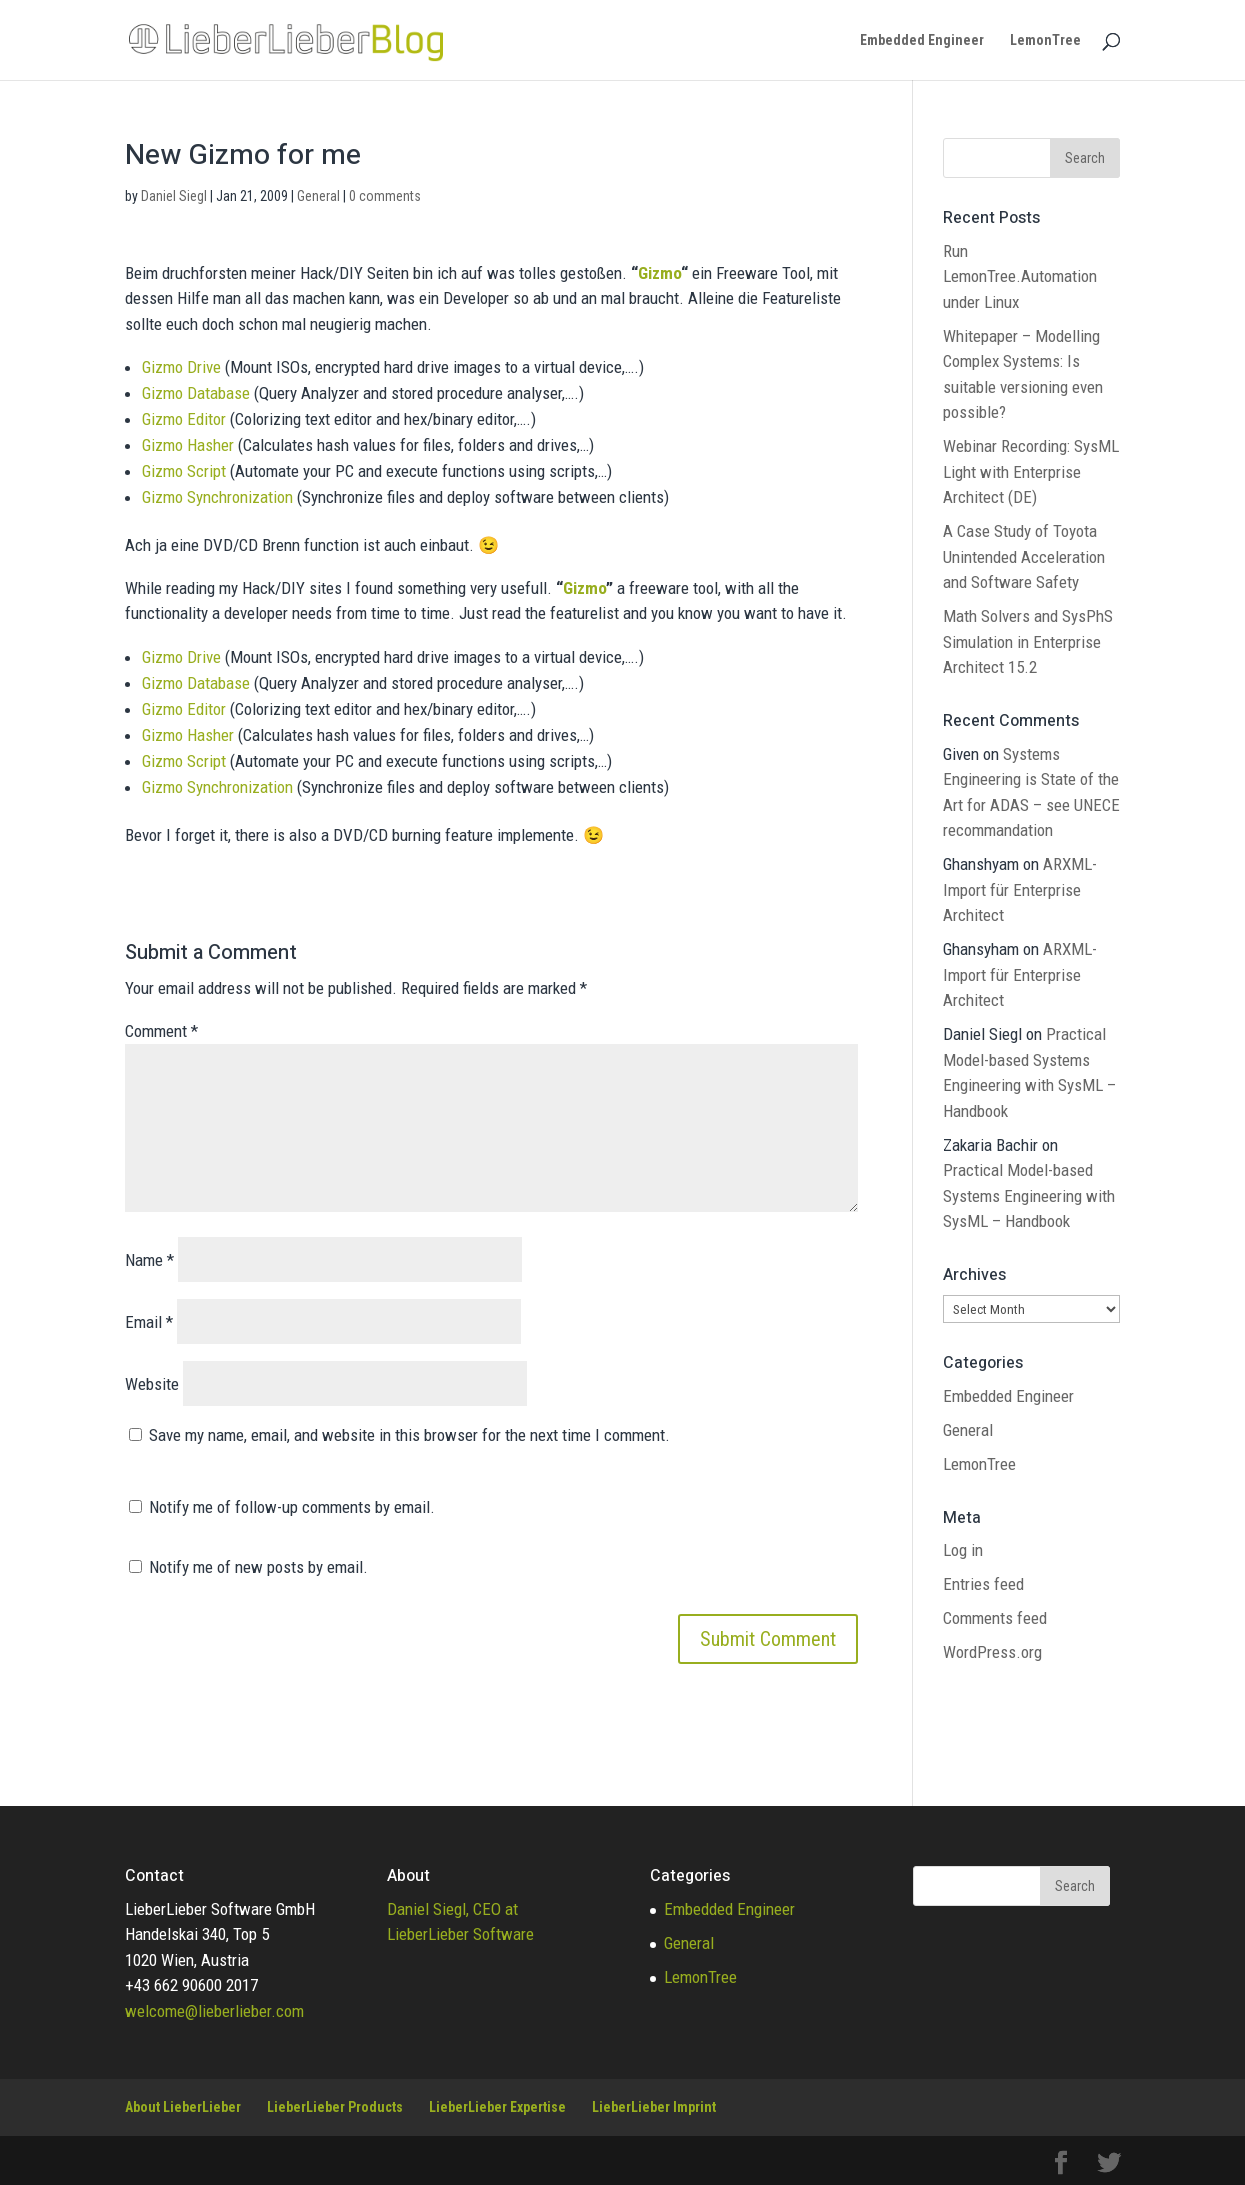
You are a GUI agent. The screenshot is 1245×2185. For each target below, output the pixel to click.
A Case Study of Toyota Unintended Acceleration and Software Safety (1024, 556)
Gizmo (659, 273)
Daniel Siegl (174, 196)
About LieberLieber (183, 2107)
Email (149, 1322)
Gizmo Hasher (188, 445)
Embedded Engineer (922, 40)
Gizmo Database (196, 393)
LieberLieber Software (460, 1934)
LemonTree (1045, 40)
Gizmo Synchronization (217, 497)
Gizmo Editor (184, 419)
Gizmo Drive (181, 367)
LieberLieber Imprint (654, 2107)
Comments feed (995, 1618)
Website (152, 1384)
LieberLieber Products (335, 2107)
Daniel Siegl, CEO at (452, 1909)
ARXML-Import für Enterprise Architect (1020, 889)
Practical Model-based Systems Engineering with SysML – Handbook (1029, 1195)
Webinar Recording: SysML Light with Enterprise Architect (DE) (1031, 471)
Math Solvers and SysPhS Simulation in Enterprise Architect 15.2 (1028, 641)
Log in (963, 1550)
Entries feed (983, 1584)
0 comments (385, 196)
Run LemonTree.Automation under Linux (1020, 276)
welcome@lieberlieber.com (214, 2011)
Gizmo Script (184, 471)
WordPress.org (992, 1652)
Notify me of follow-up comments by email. (292, 1507)
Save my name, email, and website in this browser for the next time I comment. (409, 1435)
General (318, 196)
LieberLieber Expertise (497, 2107)
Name (149, 1260)
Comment (161, 1031)
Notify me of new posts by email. (258, 1567)
